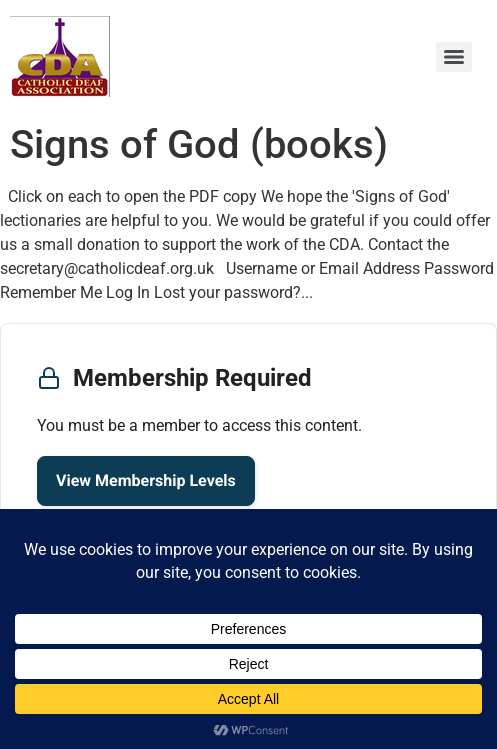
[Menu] (454, 57)
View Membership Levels (146, 480)
